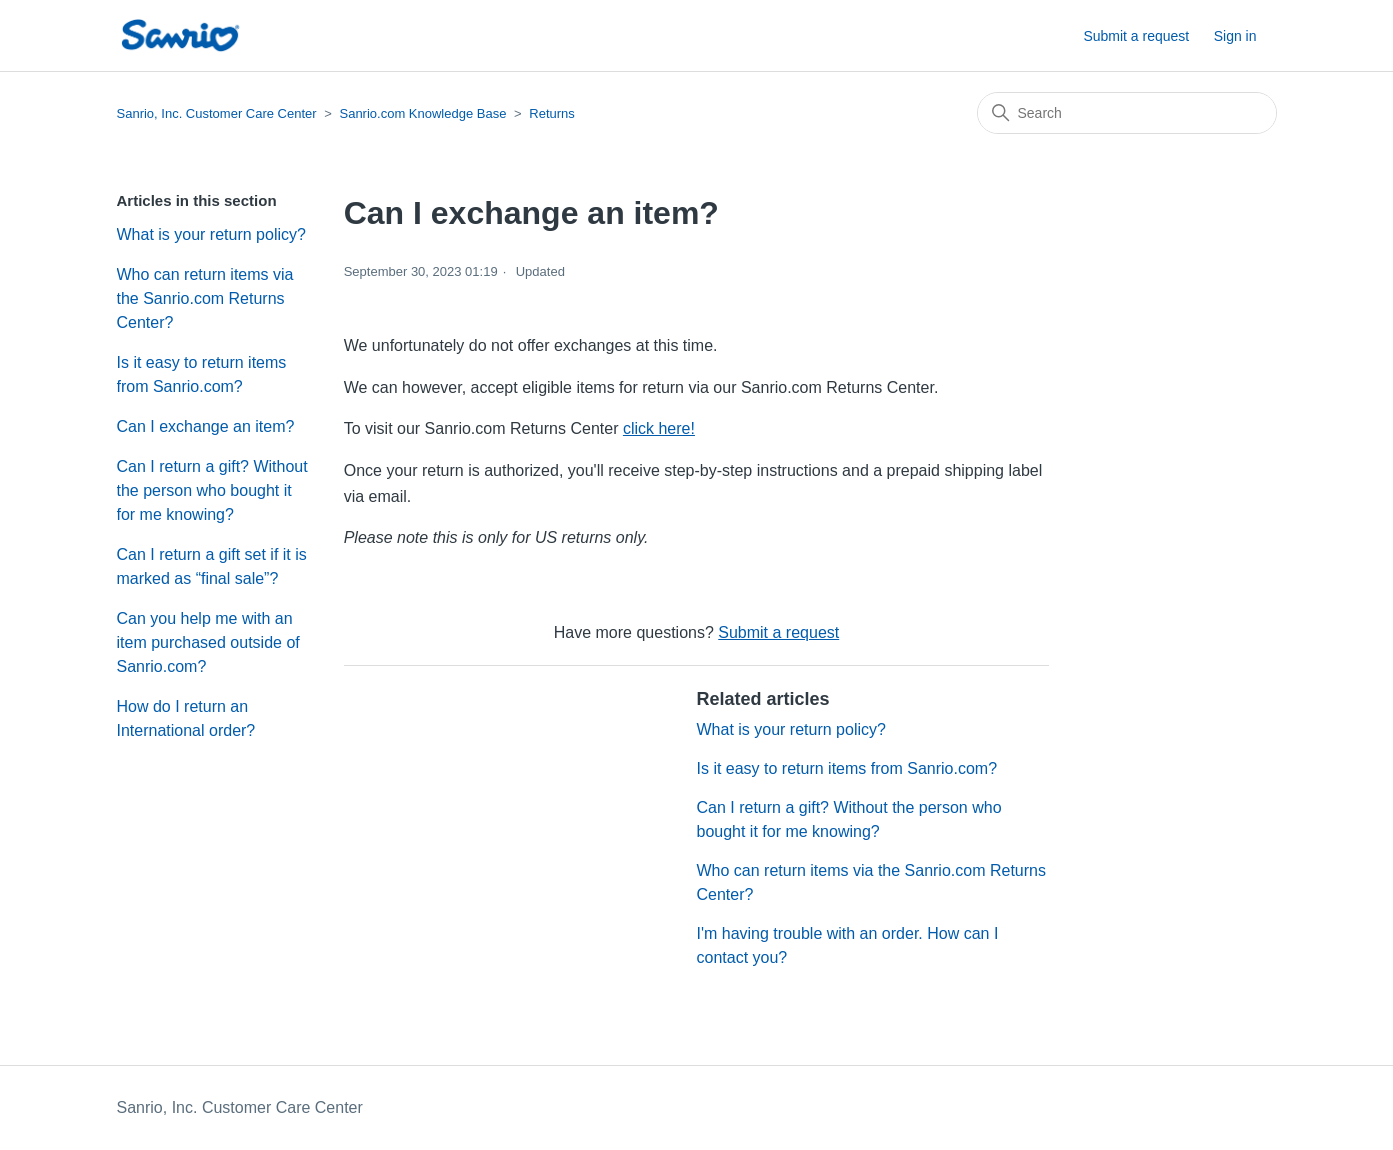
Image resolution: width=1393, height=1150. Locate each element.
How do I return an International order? (186, 718)
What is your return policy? (211, 234)
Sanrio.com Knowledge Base (422, 113)
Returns (552, 113)
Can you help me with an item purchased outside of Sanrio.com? (208, 642)
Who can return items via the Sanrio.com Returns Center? (205, 298)
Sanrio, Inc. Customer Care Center (217, 113)
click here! (659, 428)
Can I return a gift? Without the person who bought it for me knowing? (212, 490)
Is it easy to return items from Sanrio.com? (202, 374)
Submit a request (1136, 36)
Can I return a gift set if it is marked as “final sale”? (212, 566)
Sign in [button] (1235, 36)
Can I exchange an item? (206, 426)
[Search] (1127, 113)
